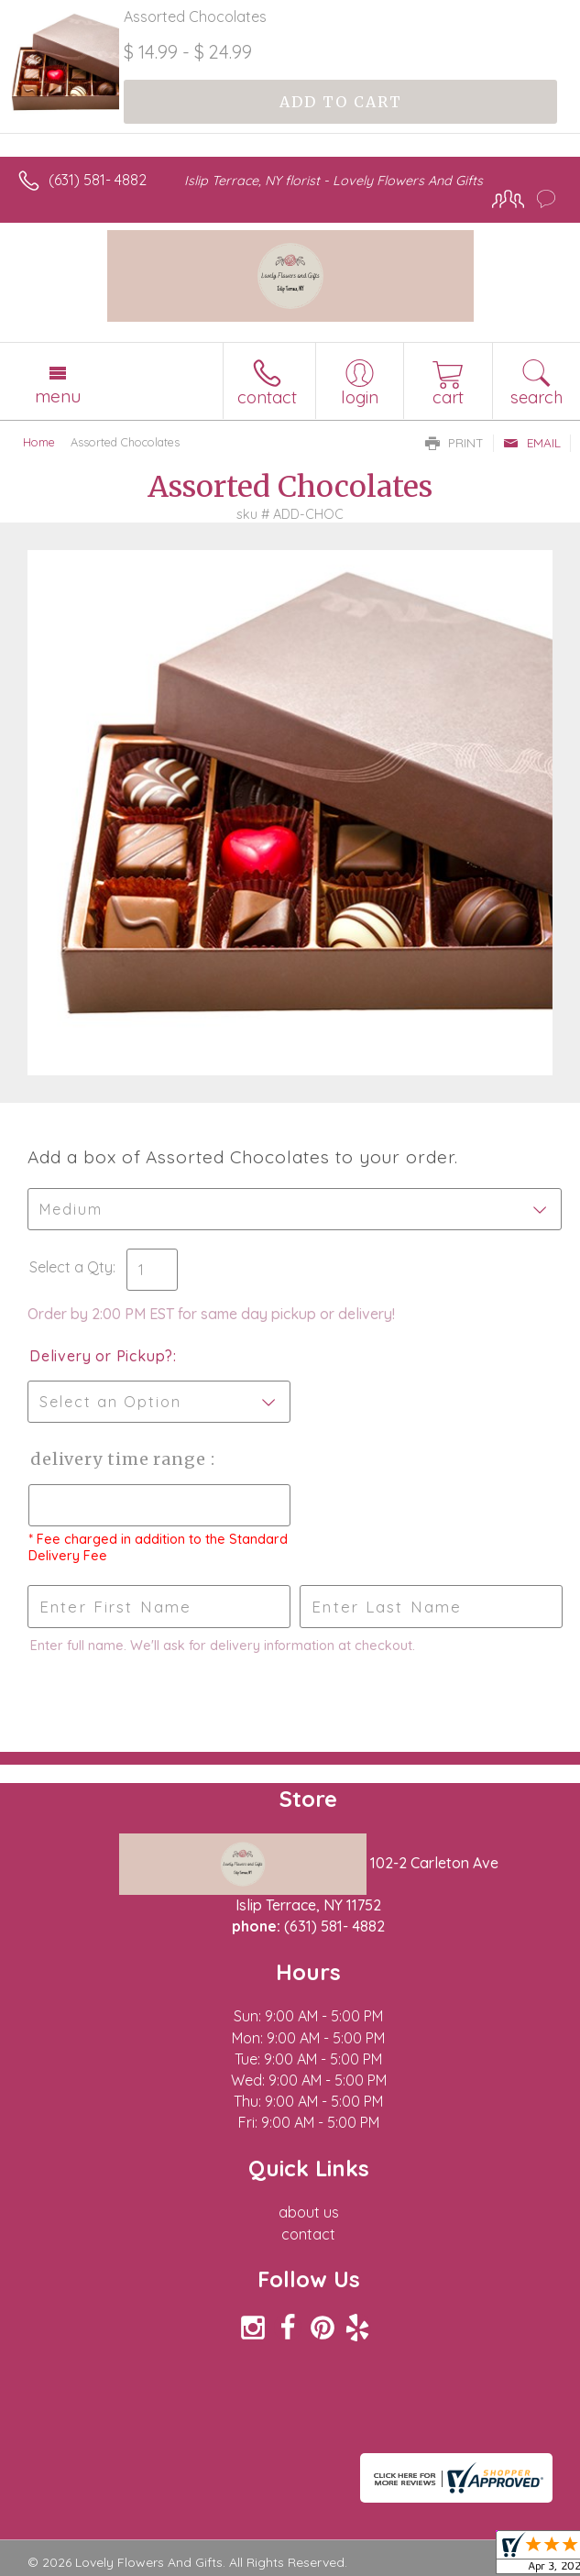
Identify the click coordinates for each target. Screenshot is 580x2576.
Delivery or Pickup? (101, 1356)
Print (454, 443)
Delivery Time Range (119, 1459)
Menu (58, 396)
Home (39, 442)
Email (532, 443)
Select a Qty (71, 1267)
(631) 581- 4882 (98, 180)
